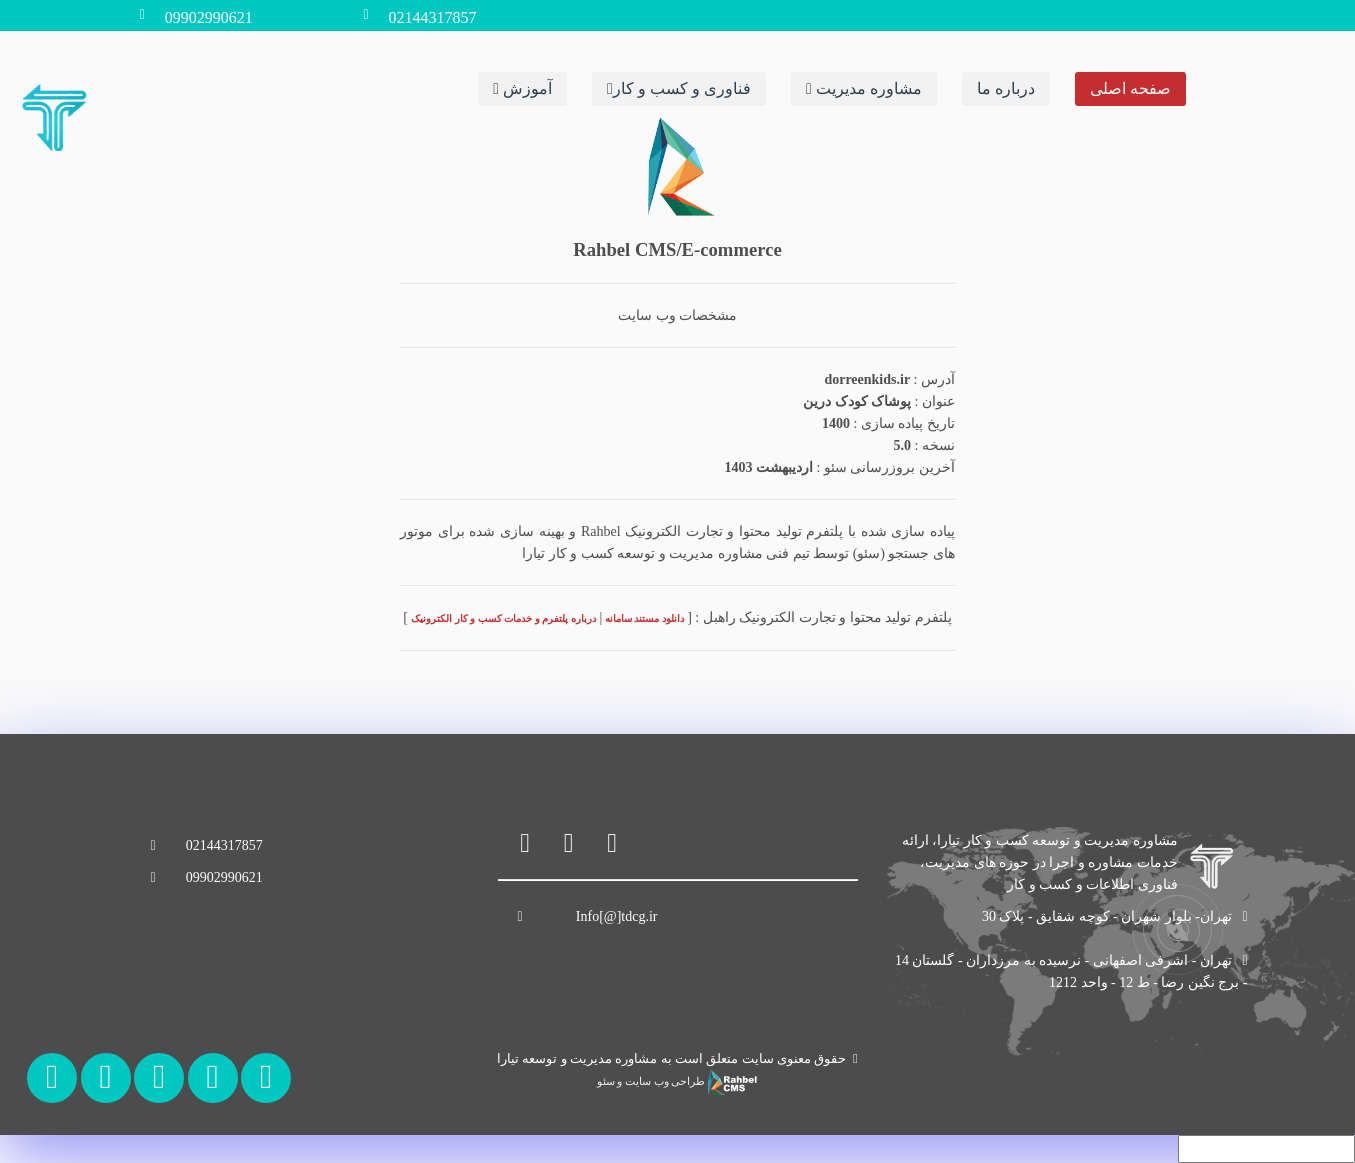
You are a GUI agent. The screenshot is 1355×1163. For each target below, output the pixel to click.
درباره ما (1006, 87)
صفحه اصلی (1130, 87)
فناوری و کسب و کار (679, 87)
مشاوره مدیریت (864, 87)
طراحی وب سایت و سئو (677, 1081)
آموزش (522, 87)
